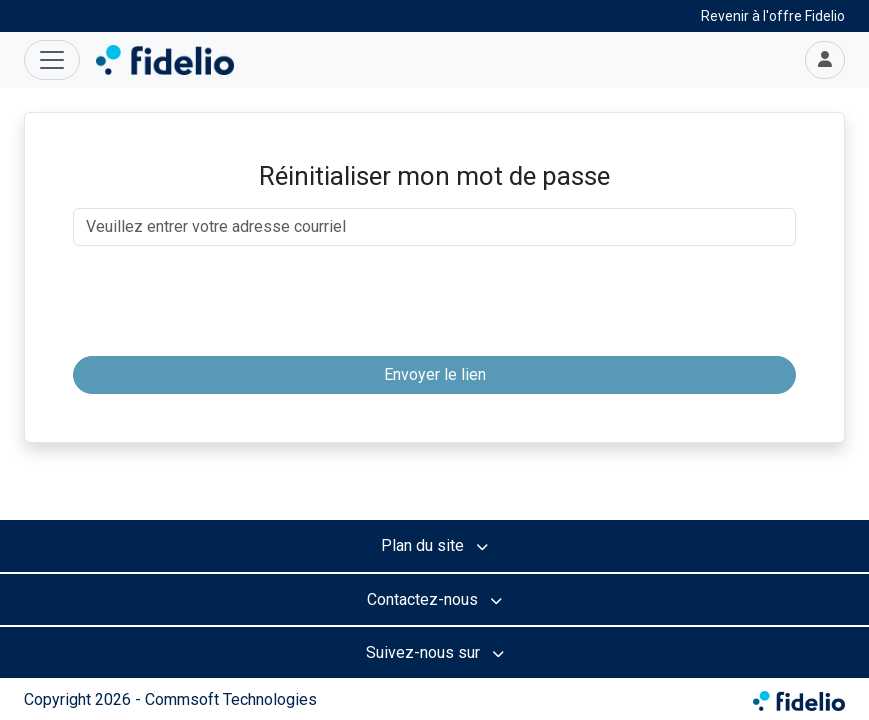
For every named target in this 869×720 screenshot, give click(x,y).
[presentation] (435, 301)
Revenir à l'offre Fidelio (773, 16)
